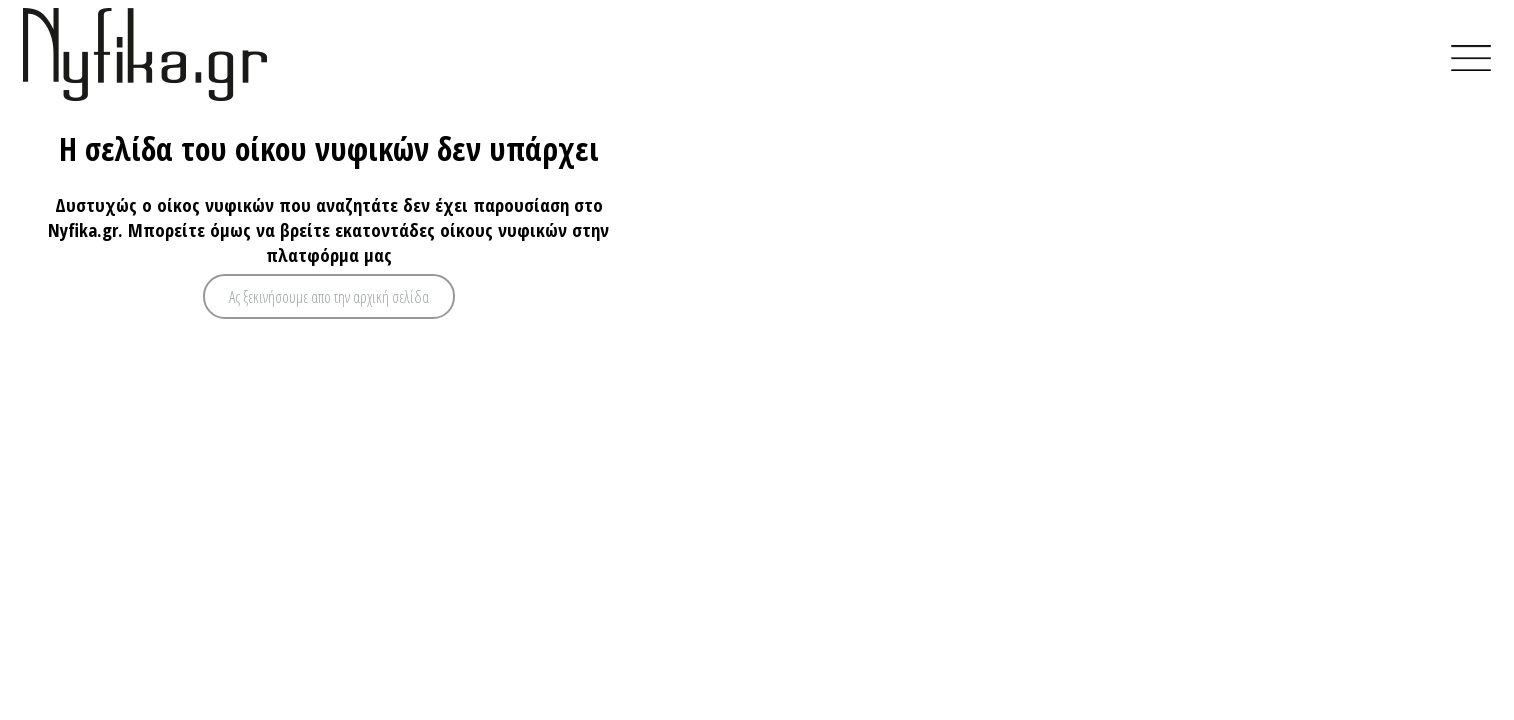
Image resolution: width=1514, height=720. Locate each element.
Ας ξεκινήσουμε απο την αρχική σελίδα (329, 297)
